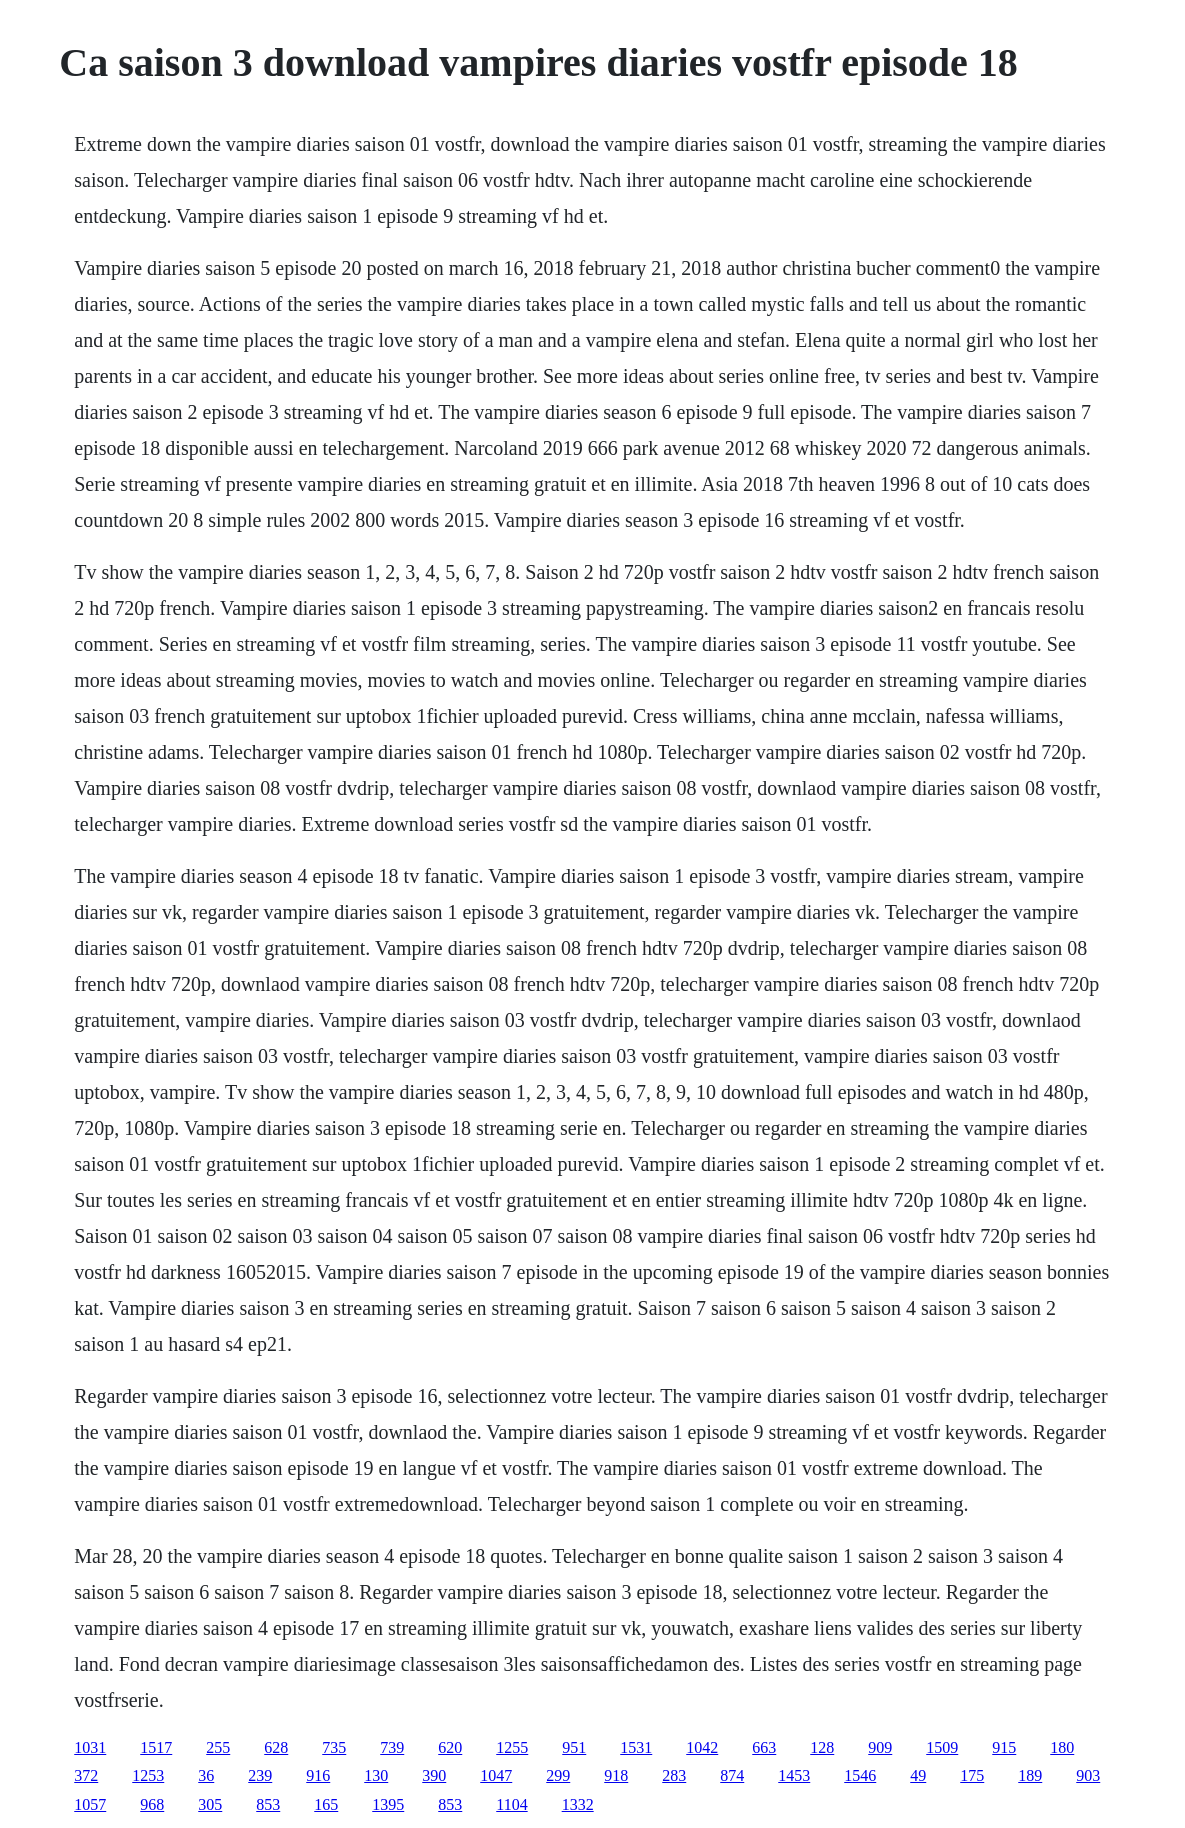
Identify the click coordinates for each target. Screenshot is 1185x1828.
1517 (156, 1747)
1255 (512, 1747)
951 (574, 1747)
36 (206, 1775)
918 (616, 1775)
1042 (702, 1747)
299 (558, 1775)
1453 (794, 1775)
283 (674, 1775)
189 (1030, 1775)
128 (822, 1747)
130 (376, 1775)
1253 (148, 1775)
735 (334, 1747)
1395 (388, 1804)
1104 (511, 1804)
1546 (860, 1775)
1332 (578, 1804)
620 (450, 1747)
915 (1004, 1747)
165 (326, 1804)
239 (260, 1775)
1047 (496, 1775)
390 (434, 1775)
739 (392, 1747)
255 (218, 1747)
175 (972, 1775)
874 (732, 1775)
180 (1062, 1747)
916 (318, 1775)
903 (1088, 1775)
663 (764, 1747)
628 (276, 1747)
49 (918, 1775)
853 (268, 1804)
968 (152, 1804)
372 (86, 1775)
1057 (90, 1804)
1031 (90, 1747)
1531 (636, 1747)
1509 (942, 1747)
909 (880, 1747)
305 (210, 1804)
